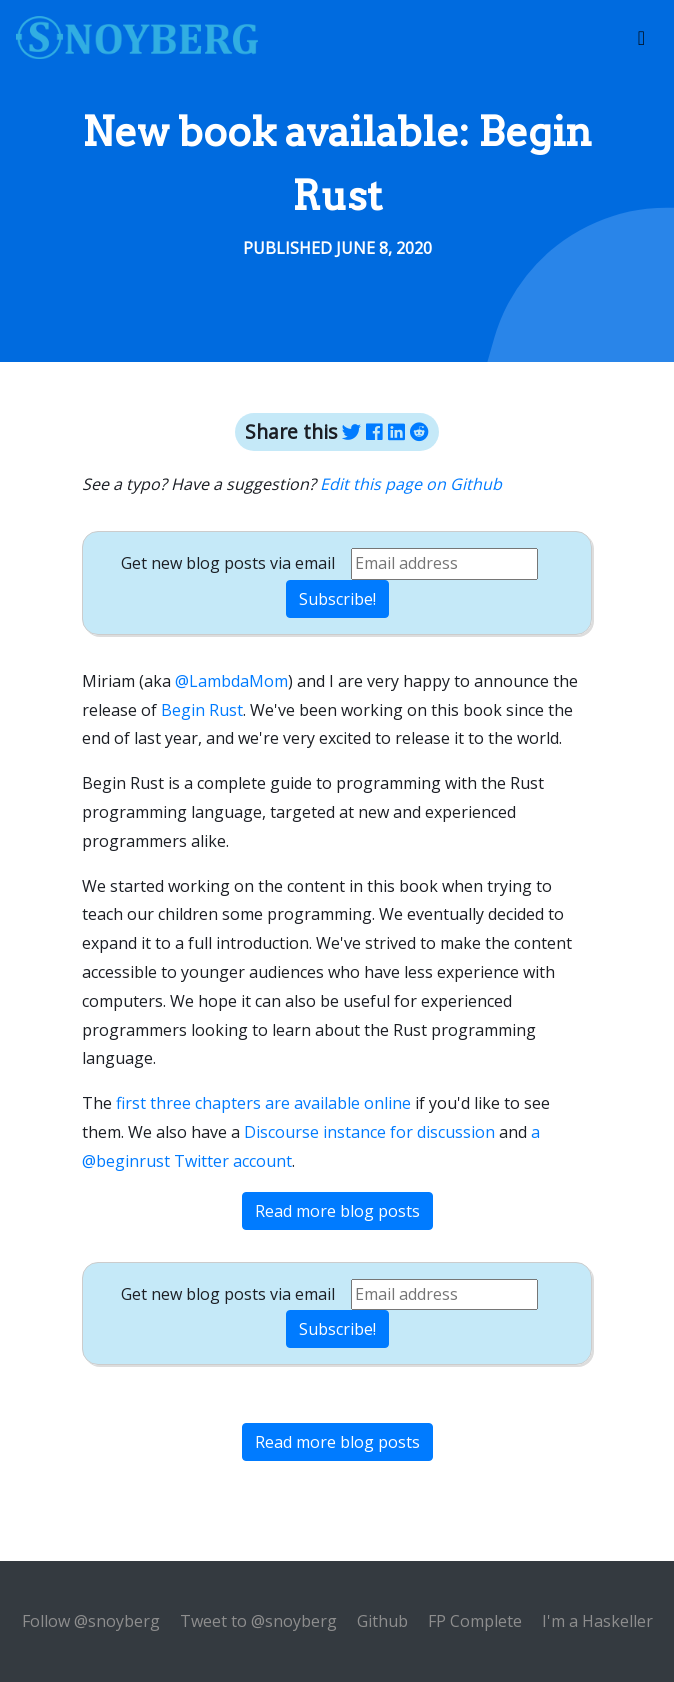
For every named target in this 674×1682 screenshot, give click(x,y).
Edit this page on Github (411, 484)
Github (382, 1621)
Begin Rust (202, 710)
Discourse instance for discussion (369, 1132)
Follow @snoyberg (91, 1621)
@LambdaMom (231, 681)
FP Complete (475, 1621)
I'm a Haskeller (597, 1621)
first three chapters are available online (263, 1103)
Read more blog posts (337, 1211)
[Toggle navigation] (641, 38)
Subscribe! (337, 599)
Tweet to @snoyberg (258, 1621)
